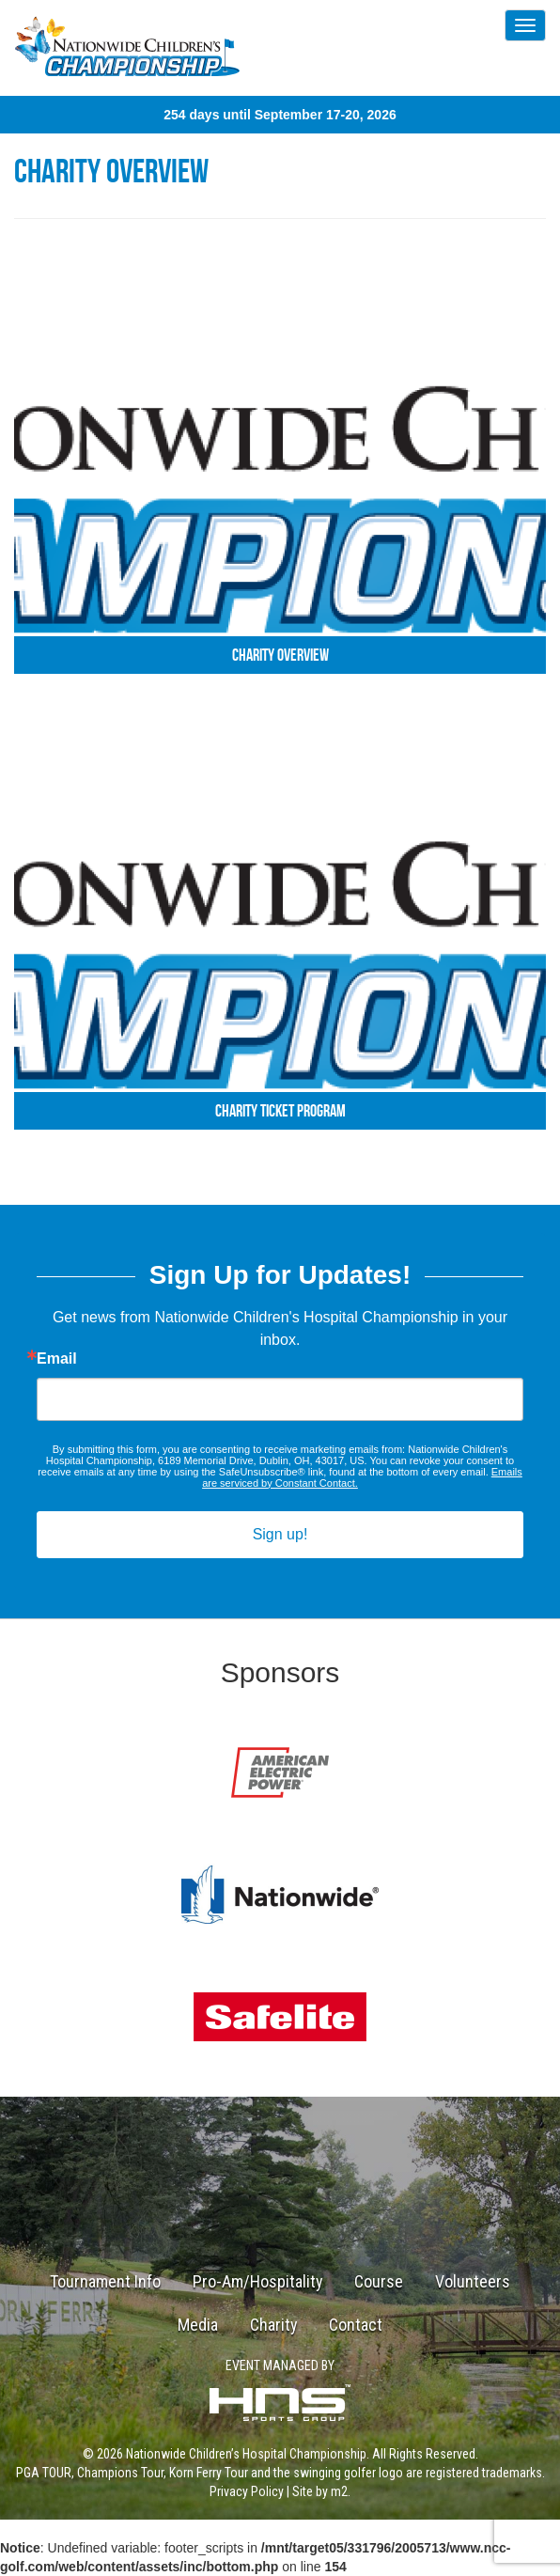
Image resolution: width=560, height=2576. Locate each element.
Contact (355, 2324)
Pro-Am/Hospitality (258, 2281)
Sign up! (280, 1534)
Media (198, 2324)
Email (57, 1358)
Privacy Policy (247, 2491)
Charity (274, 2324)
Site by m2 (320, 2491)
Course (378, 2281)
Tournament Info (105, 2281)
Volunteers (472, 2281)
